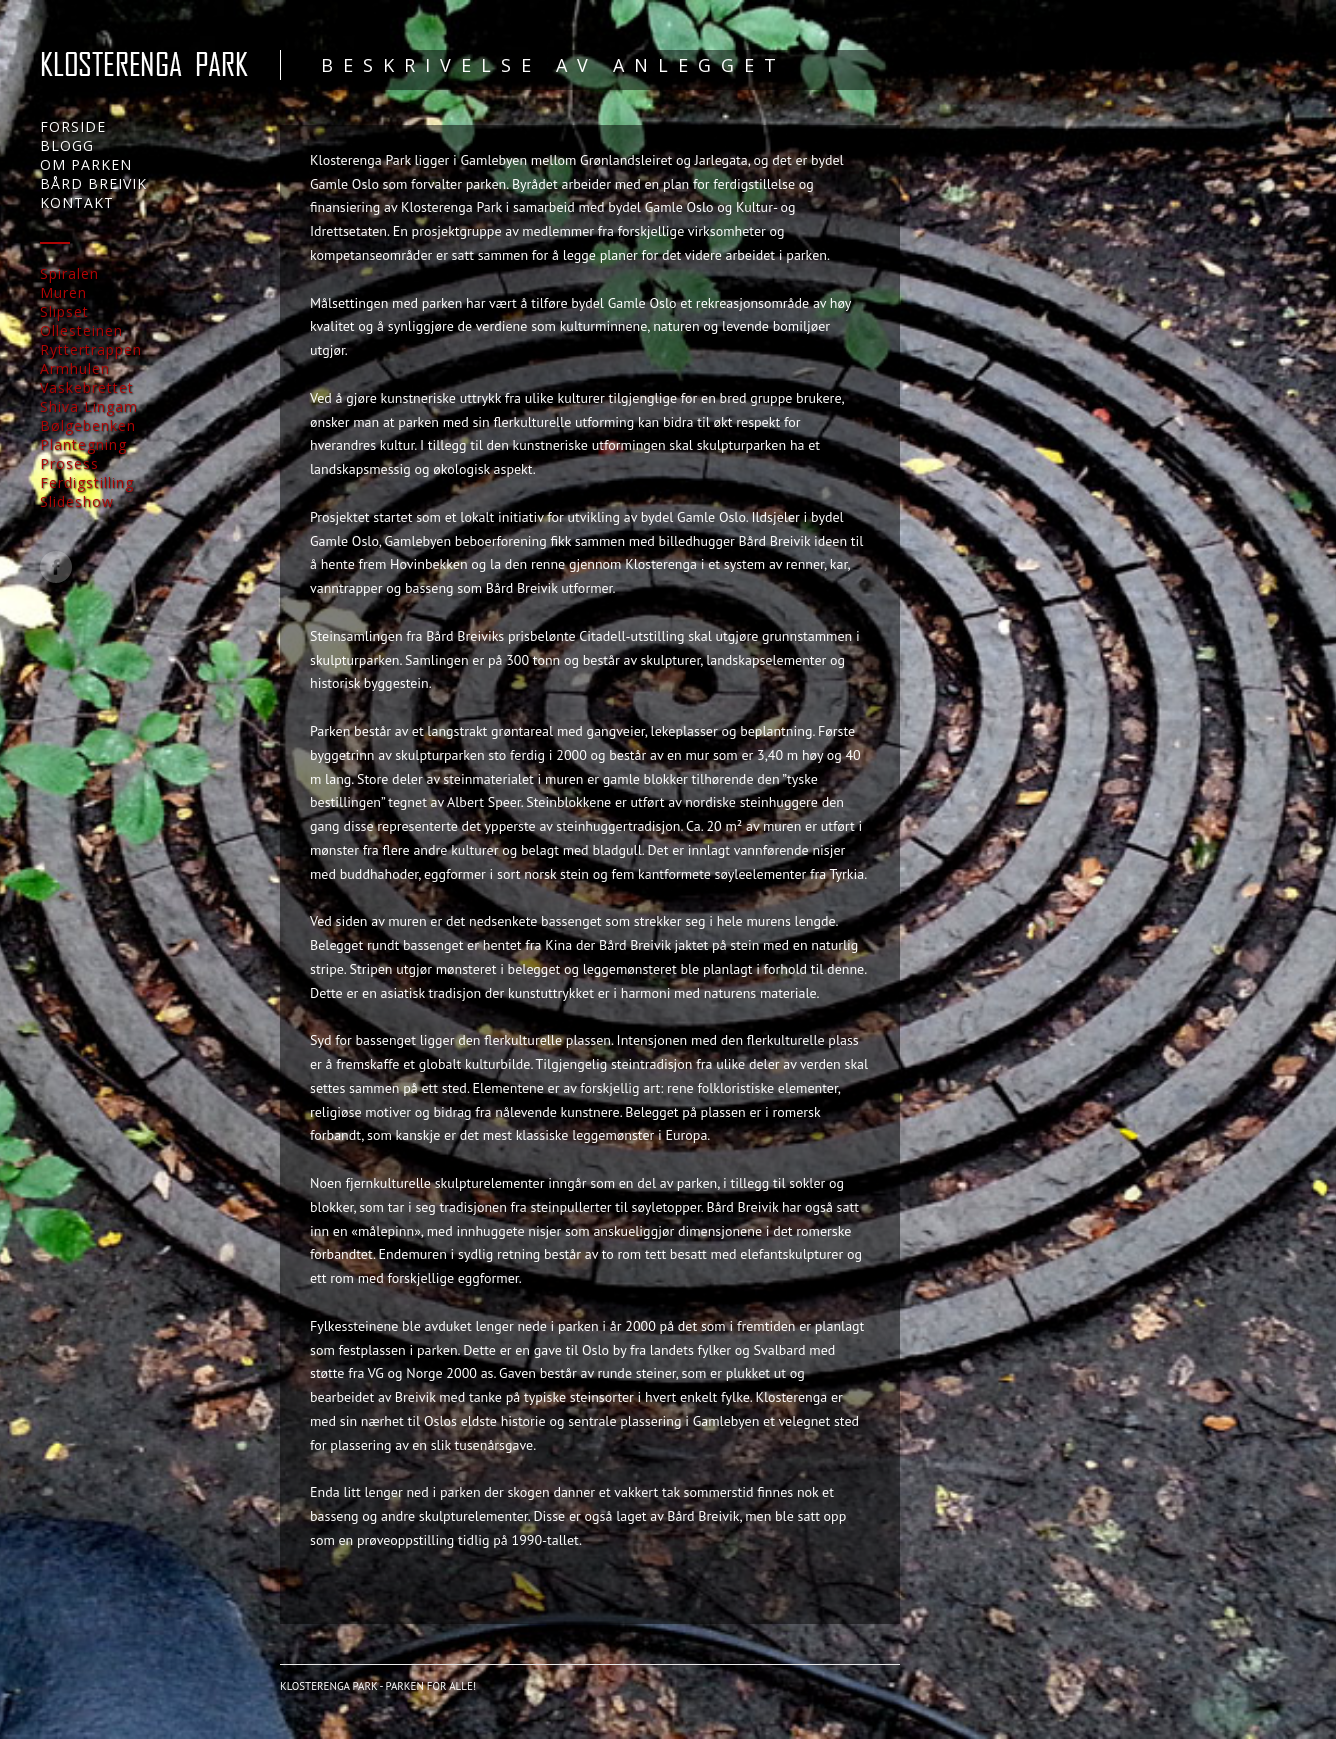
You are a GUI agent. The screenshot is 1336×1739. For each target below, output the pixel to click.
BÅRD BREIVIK (93, 183)
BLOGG (67, 145)
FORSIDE (73, 126)
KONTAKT (77, 202)
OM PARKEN (86, 164)
